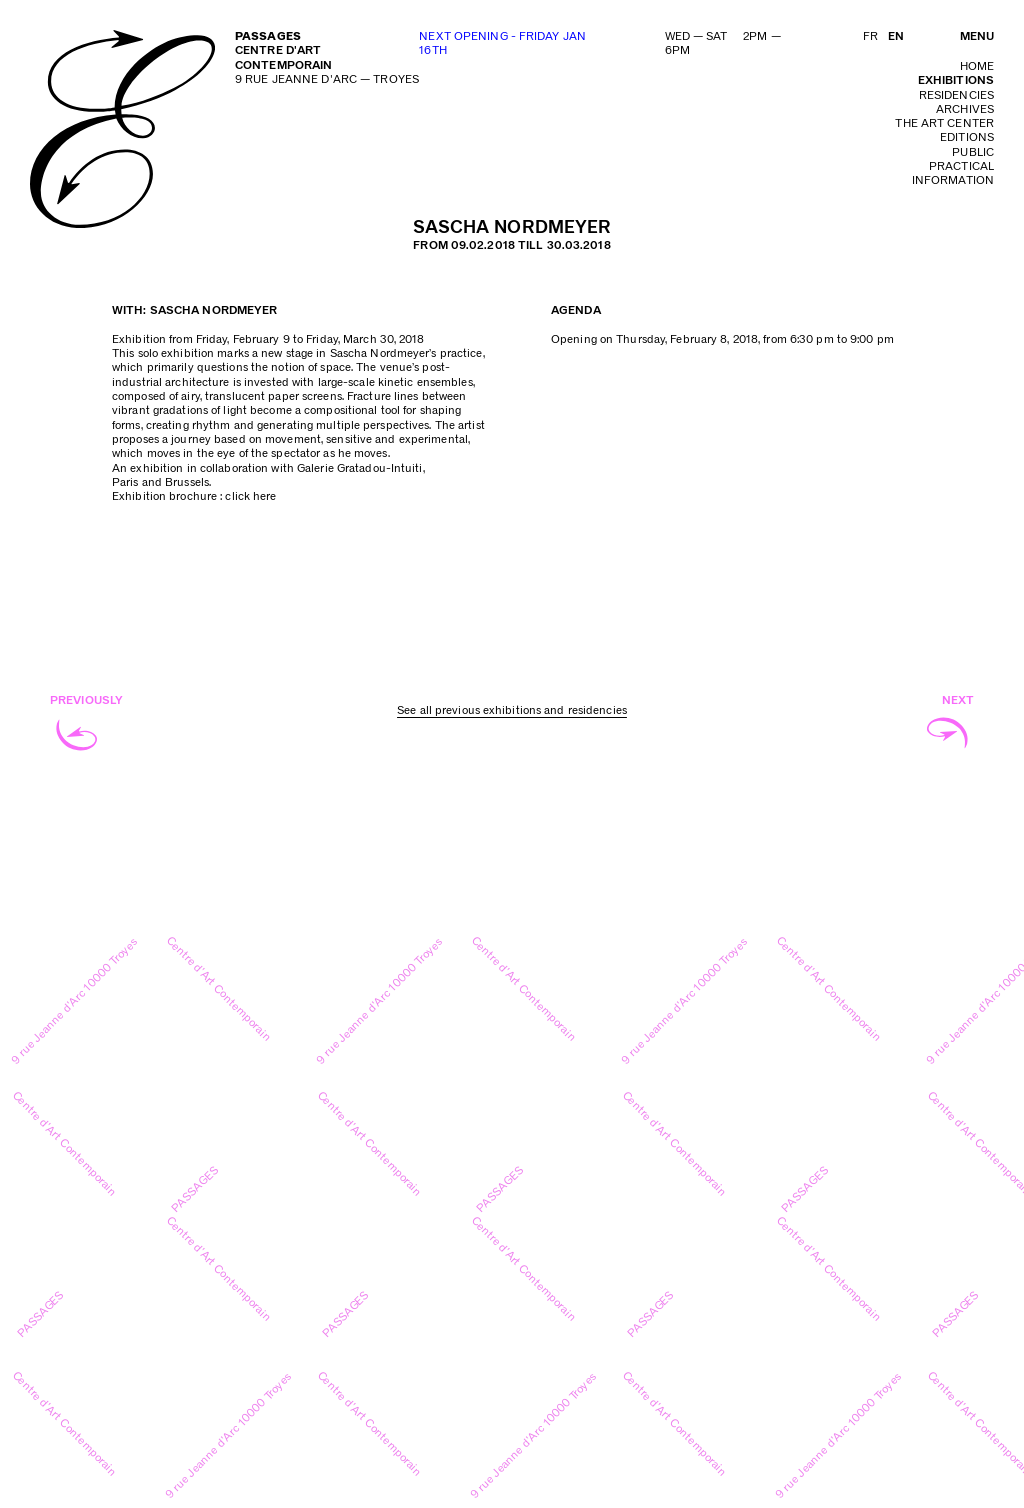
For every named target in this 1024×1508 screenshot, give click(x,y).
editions (967, 137)
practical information (953, 173)
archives (965, 109)
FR (870, 36)
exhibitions (956, 80)
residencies (956, 95)
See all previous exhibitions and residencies (512, 710)
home (977, 66)
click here (250, 496)
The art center (944, 123)
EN (896, 36)
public (973, 152)
